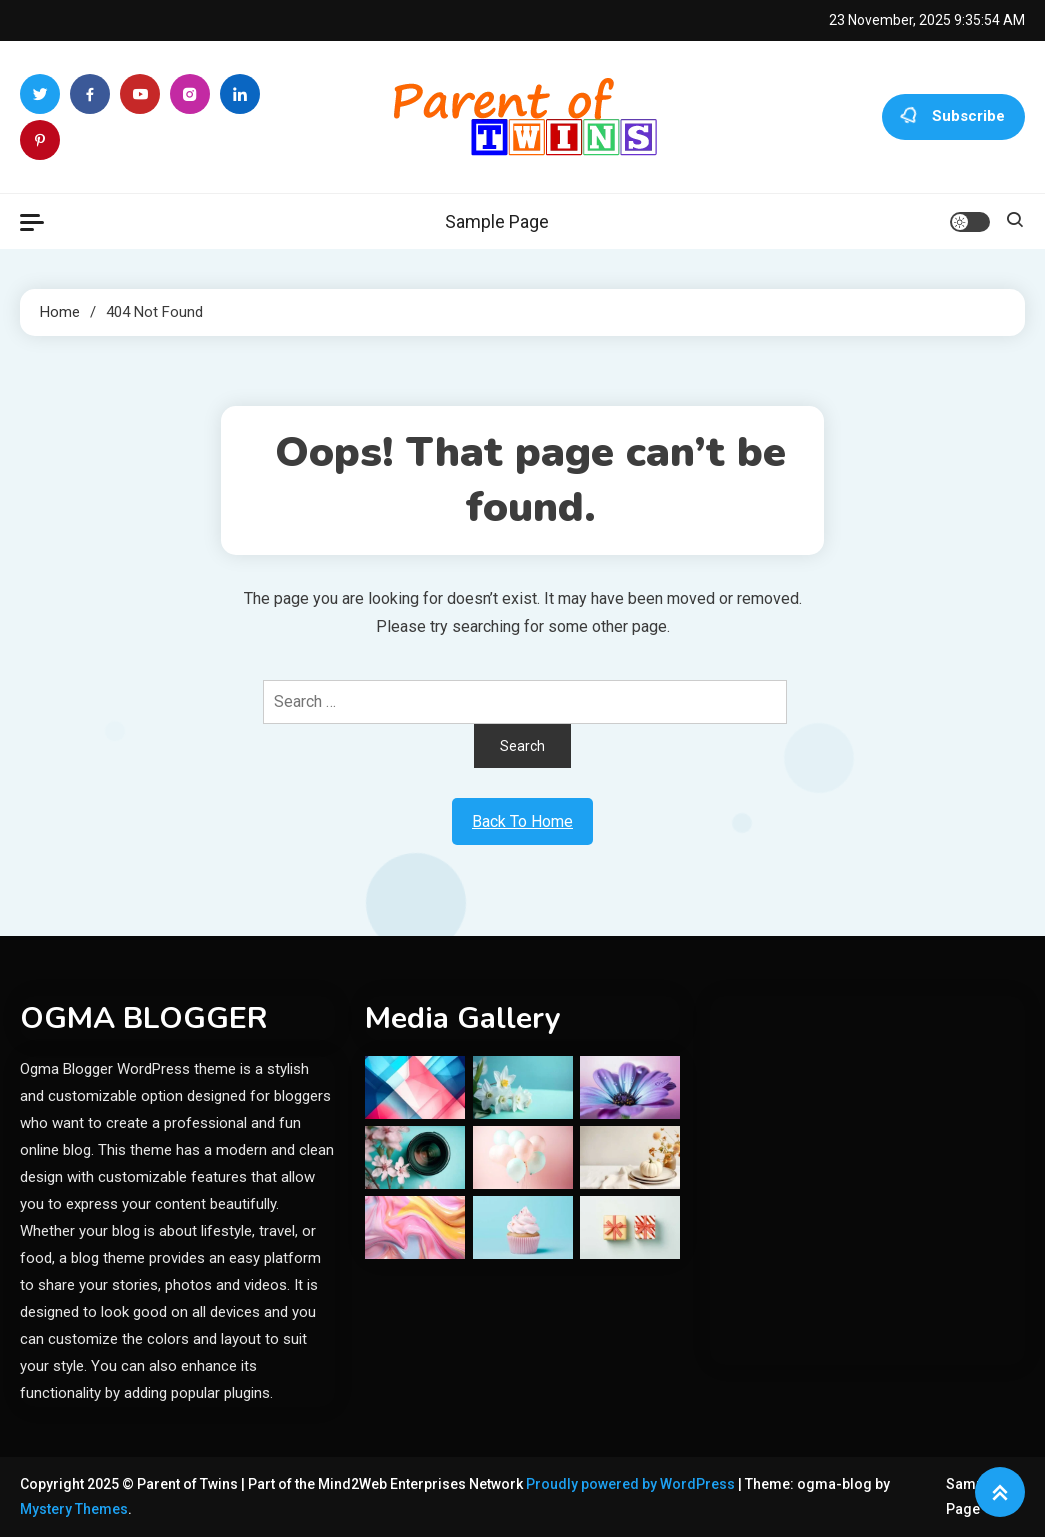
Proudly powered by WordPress (632, 1484)
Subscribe (953, 117)
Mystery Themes (74, 1509)
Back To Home (522, 821)
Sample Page (497, 221)
